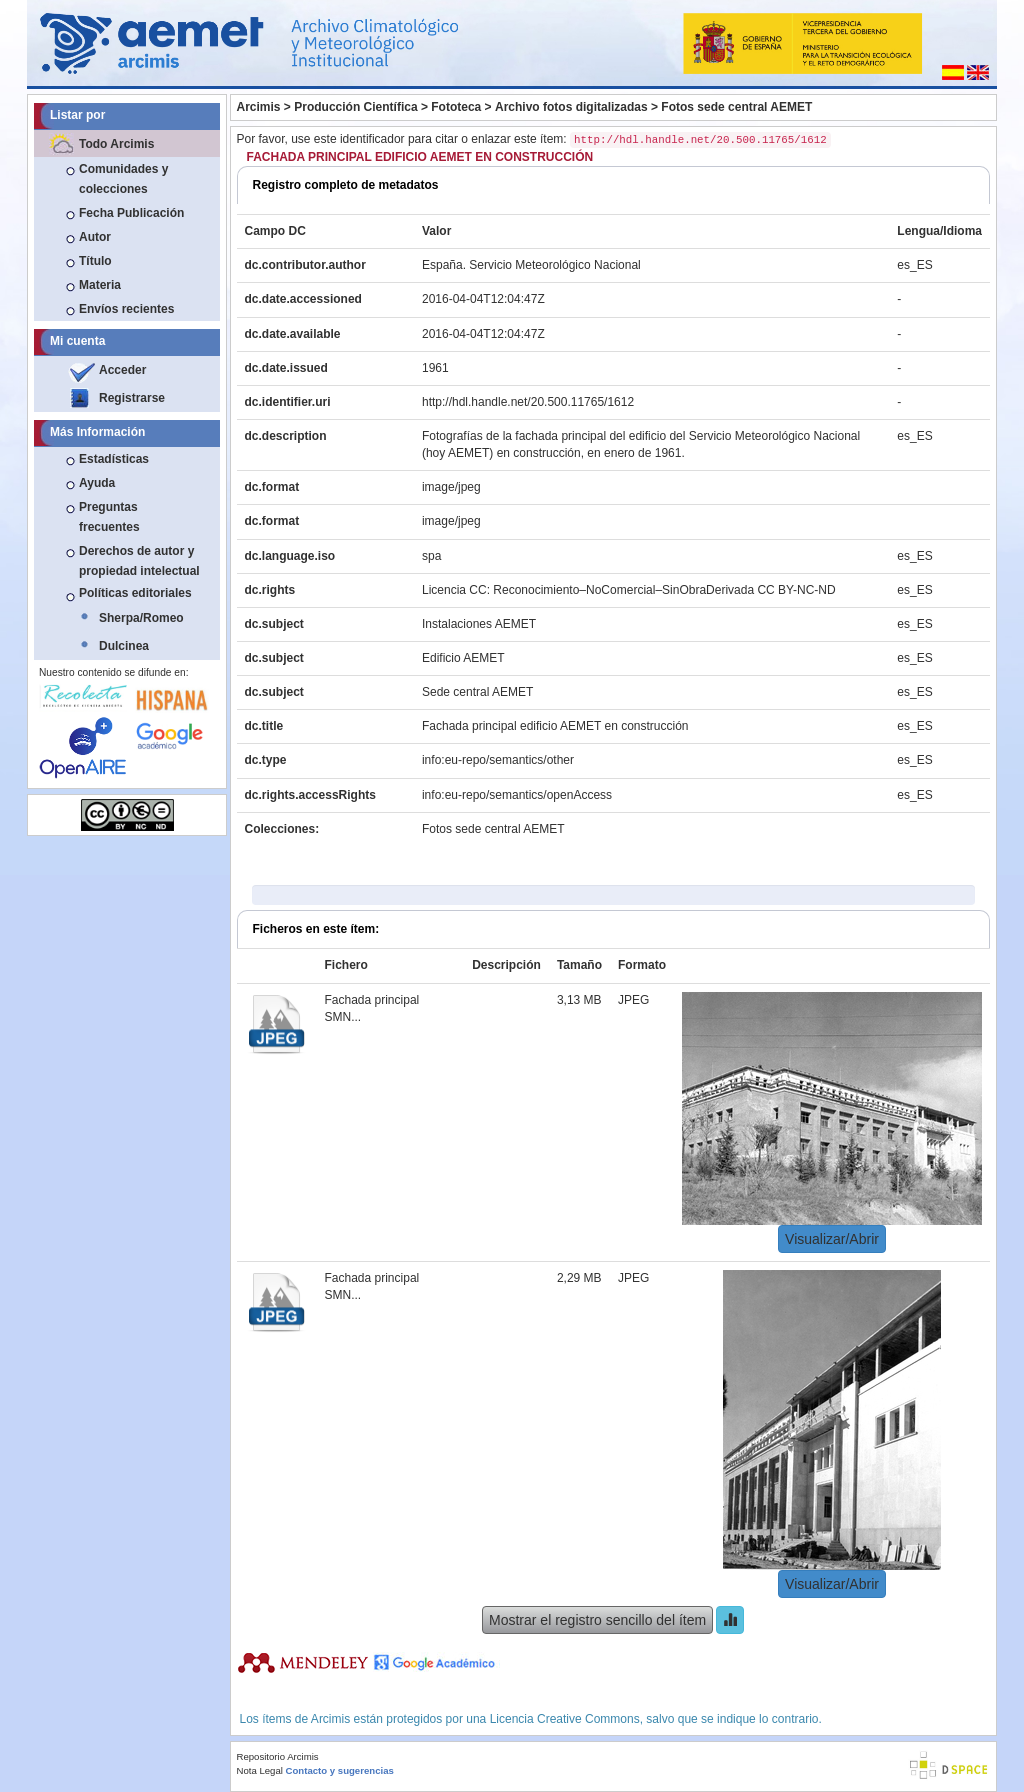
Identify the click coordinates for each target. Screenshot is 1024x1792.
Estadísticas (114, 459)
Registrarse (132, 398)
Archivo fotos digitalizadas (571, 107)
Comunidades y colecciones (123, 179)
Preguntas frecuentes (109, 517)
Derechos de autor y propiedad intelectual (139, 561)
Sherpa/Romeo (141, 618)
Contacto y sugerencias (340, 1770)
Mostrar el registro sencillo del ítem (597, 1620)
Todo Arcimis (116, 144)
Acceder (122, 370)
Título (95, 261)
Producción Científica (355, 107)
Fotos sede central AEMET (736, 107)
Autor (95, 237)
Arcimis (259, 107)
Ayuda (97, 483)
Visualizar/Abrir (832, 1239)
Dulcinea (124, 646)
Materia (100, 285)
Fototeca (456, 107)
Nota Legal (260, 1770)
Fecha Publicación (131, 213)
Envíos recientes (126, 309)
